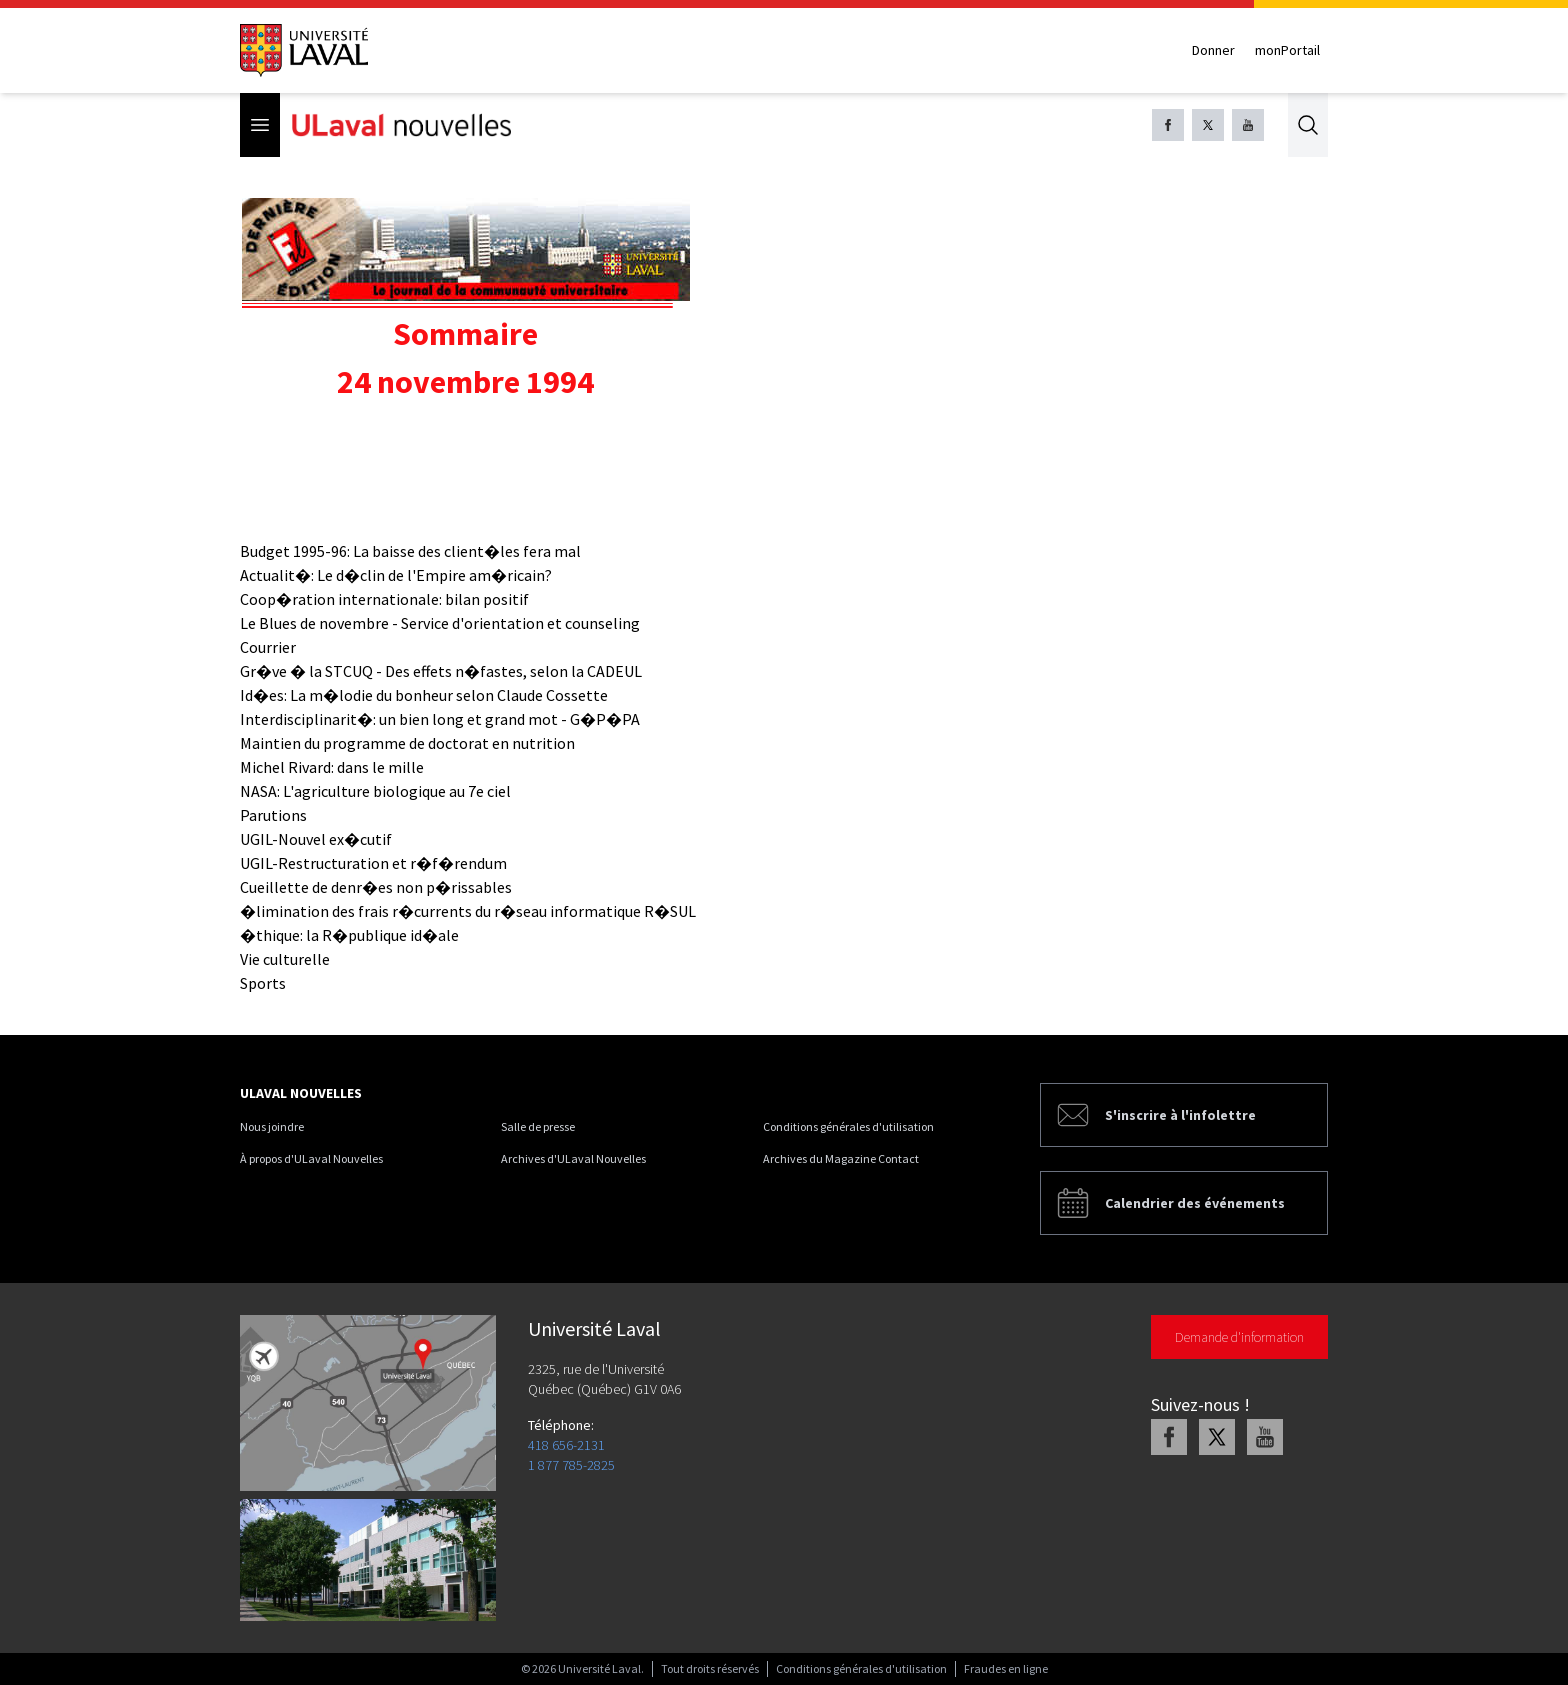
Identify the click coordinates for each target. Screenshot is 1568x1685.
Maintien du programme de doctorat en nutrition (407, 743)
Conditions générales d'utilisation (848, 1126)
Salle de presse (538, 1126)
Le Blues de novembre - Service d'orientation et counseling (440, 623)
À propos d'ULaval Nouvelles (311, 1158)
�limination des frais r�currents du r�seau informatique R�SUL (468, 911)
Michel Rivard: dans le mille (332, 767)
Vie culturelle (285, 959)
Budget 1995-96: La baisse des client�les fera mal (410, 551)
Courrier (268, 647)
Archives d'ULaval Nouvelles (573, 1158)
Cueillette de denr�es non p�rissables (376, 887)
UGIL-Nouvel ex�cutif (316, 839)
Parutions (273, 815)
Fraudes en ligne (1006, 1668)
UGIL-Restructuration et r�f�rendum (373, 863)
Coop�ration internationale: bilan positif (384, 599)
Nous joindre (272, 1126)
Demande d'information (1239, 1337)
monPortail (1287, 50)
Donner (1213, 50)
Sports (263, 983)
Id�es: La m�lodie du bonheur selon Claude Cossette (424, 695)
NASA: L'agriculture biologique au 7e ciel (375, 791)
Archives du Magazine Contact (841, 1158)
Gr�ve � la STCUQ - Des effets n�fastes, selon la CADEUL (441, 671)
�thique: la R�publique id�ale (349, 935)
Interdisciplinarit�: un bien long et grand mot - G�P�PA (440, 719)
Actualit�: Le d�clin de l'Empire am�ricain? (396, 575)
